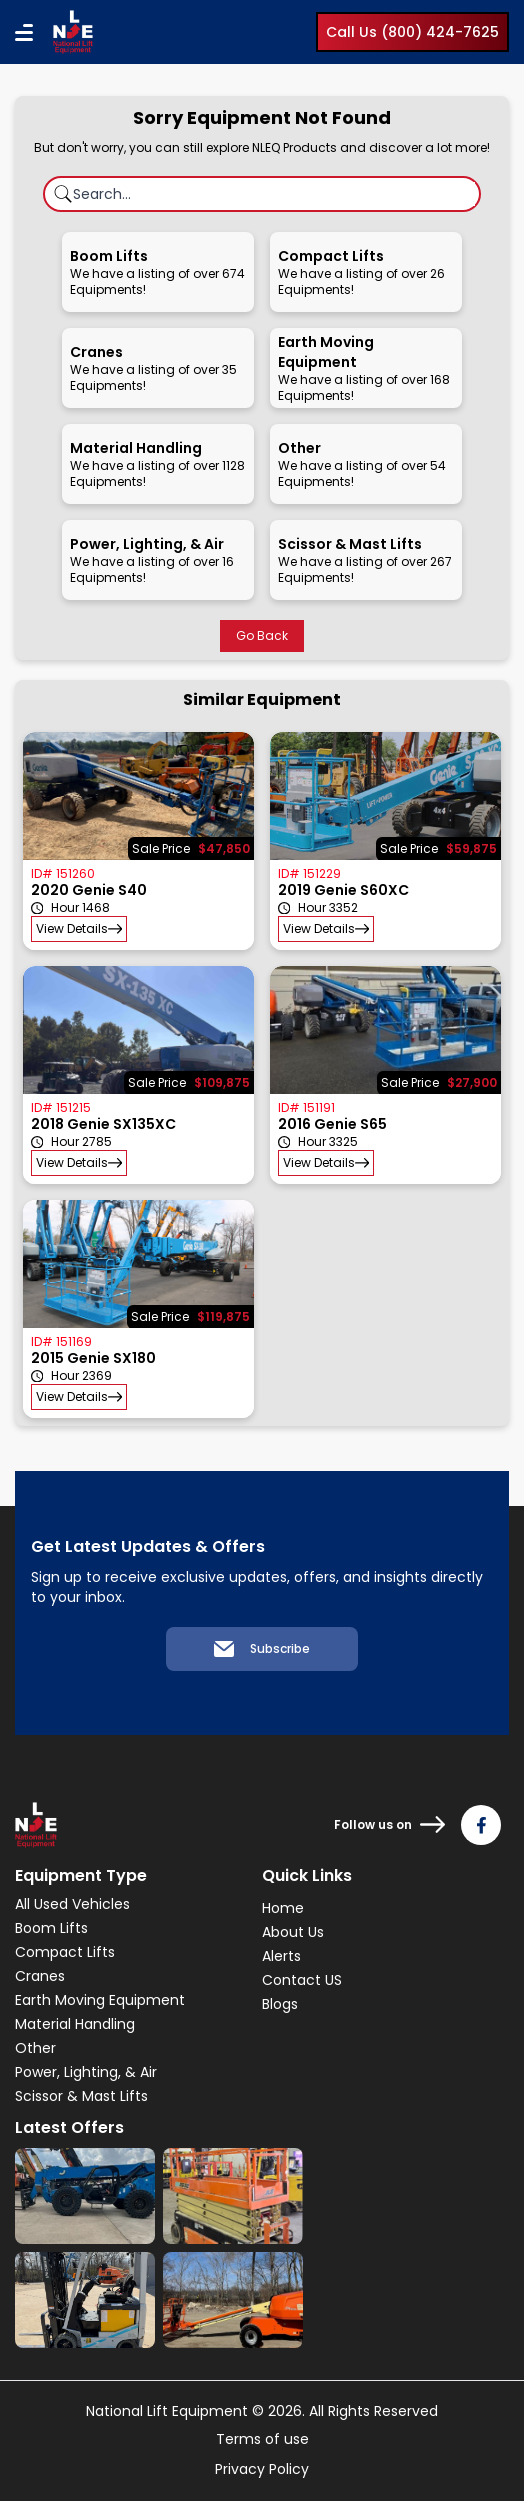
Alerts (281, 1956)
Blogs (280, 2004)
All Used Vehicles (72, 1904)
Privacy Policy (262, 2469)
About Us (293, 1932)
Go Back (262, 635)
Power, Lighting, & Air (86, 2072)
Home (283, 1908)
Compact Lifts (65, 1952)
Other (35, 2048)
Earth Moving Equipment (100, 2000)
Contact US (302, 1980)
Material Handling (75, 2024)
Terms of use (262, 2439)
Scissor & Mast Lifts (81, 2096)
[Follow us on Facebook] (481, 1825)
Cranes (40, 1976)
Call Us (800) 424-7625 (412, 32)
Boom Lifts (51, 1928)
